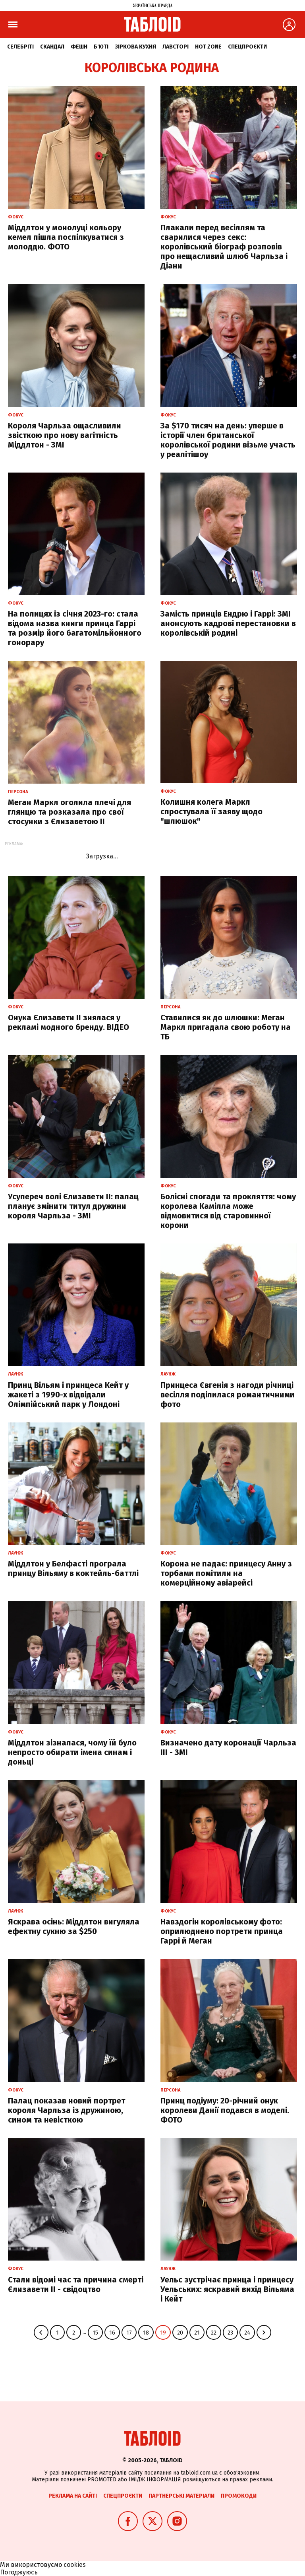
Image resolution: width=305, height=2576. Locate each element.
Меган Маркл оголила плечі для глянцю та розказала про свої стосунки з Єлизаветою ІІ (69, 812)
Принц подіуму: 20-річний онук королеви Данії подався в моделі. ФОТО (224, 2110)
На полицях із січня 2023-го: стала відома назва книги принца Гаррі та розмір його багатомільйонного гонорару (74, 628)
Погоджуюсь (19, 2572)
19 (163, 2332)
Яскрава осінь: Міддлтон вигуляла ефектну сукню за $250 (73, 1926)
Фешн (79, 46)
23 (230, 2332)
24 (247, 2332)
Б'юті (101, 46)
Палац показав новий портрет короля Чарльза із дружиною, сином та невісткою (66, 2110)
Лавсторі (175, 46)
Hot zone (208, 46)
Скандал (52, 46)
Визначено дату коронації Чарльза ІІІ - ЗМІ (228, 1747)
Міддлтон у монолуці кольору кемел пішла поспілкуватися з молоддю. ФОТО (66, 237)
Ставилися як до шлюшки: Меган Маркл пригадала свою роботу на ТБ (225, 1027)
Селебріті (20, 46)
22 (213, 2332)
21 (197, 2332)
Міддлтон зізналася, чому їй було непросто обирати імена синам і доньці (72, 1752)
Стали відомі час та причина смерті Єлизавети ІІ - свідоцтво (75, 2284)
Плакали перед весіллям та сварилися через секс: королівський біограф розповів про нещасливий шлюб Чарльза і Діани (224, 246)
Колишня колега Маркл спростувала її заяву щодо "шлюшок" (211, 811)
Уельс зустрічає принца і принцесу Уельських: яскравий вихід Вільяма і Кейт (227, 2289)
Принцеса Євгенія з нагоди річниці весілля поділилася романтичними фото (227, 1394)
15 (95, 2332)
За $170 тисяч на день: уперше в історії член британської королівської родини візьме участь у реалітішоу (227, 440)
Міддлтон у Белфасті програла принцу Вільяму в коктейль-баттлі (73, 1568)
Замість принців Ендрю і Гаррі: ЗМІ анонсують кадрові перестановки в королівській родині (228, 623)
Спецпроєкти (247, 46)
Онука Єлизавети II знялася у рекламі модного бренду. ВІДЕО (68, 1022)
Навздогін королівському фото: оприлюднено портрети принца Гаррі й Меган (221, 1931)
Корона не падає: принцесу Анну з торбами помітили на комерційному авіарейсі (226, 1573)
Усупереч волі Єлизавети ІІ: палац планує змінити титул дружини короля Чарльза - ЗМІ (73, 1206)
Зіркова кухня (135, 46)
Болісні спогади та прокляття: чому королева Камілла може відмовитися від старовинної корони (228, 1211)
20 (180, 2332)
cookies (75, 2564)
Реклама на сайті (72, 2495)
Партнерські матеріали (181, 2495)
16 (112, 2332)
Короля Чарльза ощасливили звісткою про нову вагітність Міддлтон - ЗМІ (64, 435)
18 (146, 2332)
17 (129, 2332)
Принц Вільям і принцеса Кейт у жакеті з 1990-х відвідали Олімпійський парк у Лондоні (68, 1394)
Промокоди (239, 2495)
